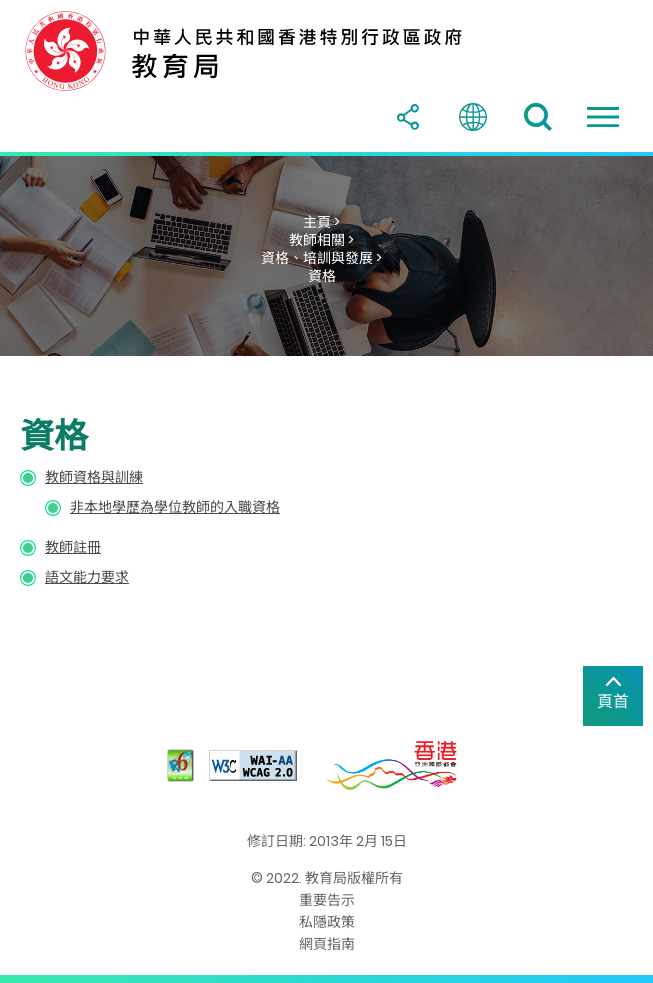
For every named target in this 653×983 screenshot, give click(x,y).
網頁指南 (327, 944)
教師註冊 (73, 547)
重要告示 (327, 900)
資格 (322, 276)
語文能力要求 (87, 577)
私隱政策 (327, 922)
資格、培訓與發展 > (321, 258)
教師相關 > (321, 240)
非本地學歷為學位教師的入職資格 (175, 507)
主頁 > (321, 222)
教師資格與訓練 (94, 477)
